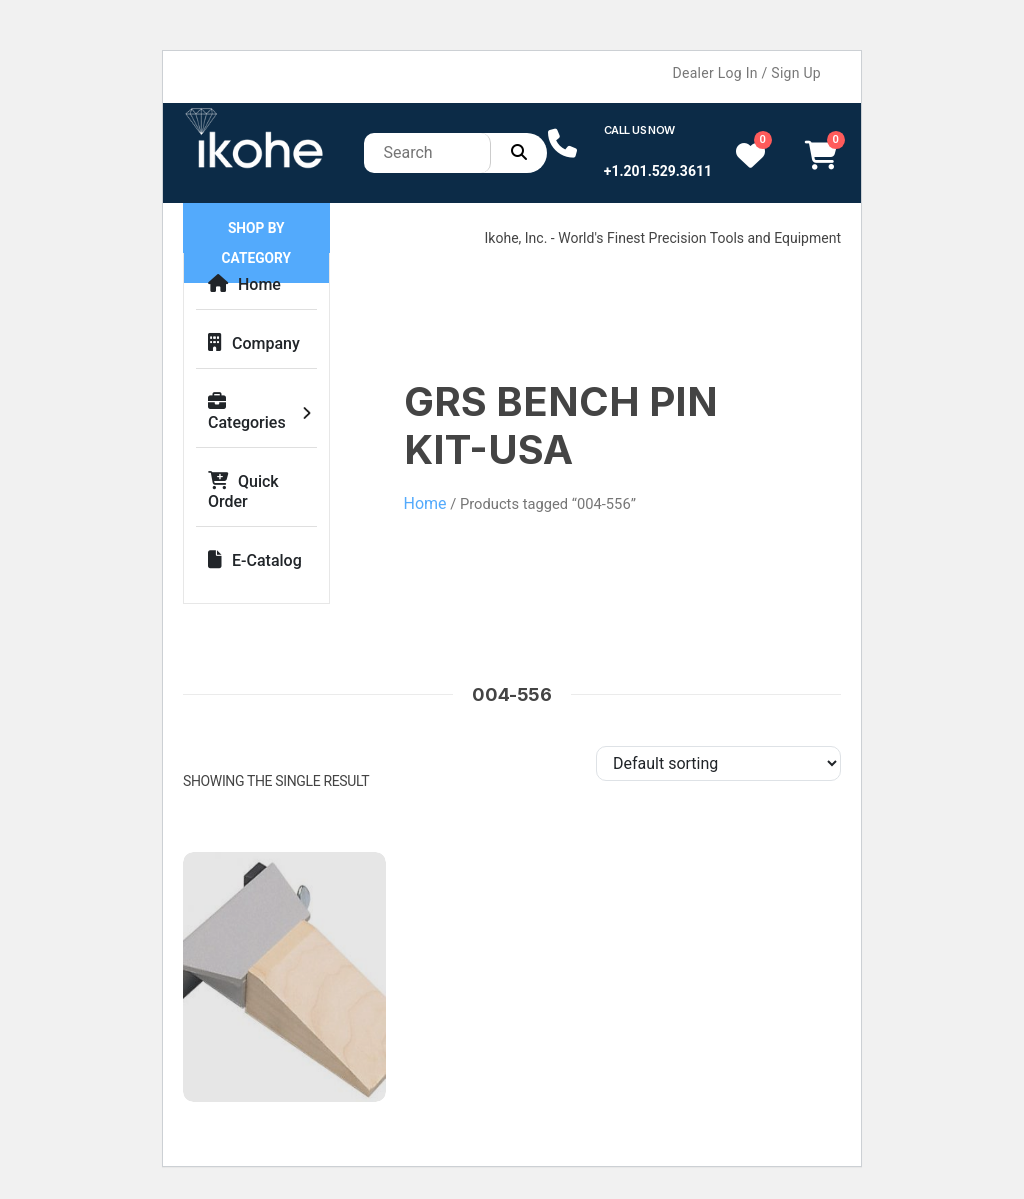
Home (244, 284)
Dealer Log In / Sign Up (747, 73)
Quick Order (243, 491)
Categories (247, 412)
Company (254, 343)
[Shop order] (718, 763)
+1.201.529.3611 (658, 171)
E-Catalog (255, 560)
